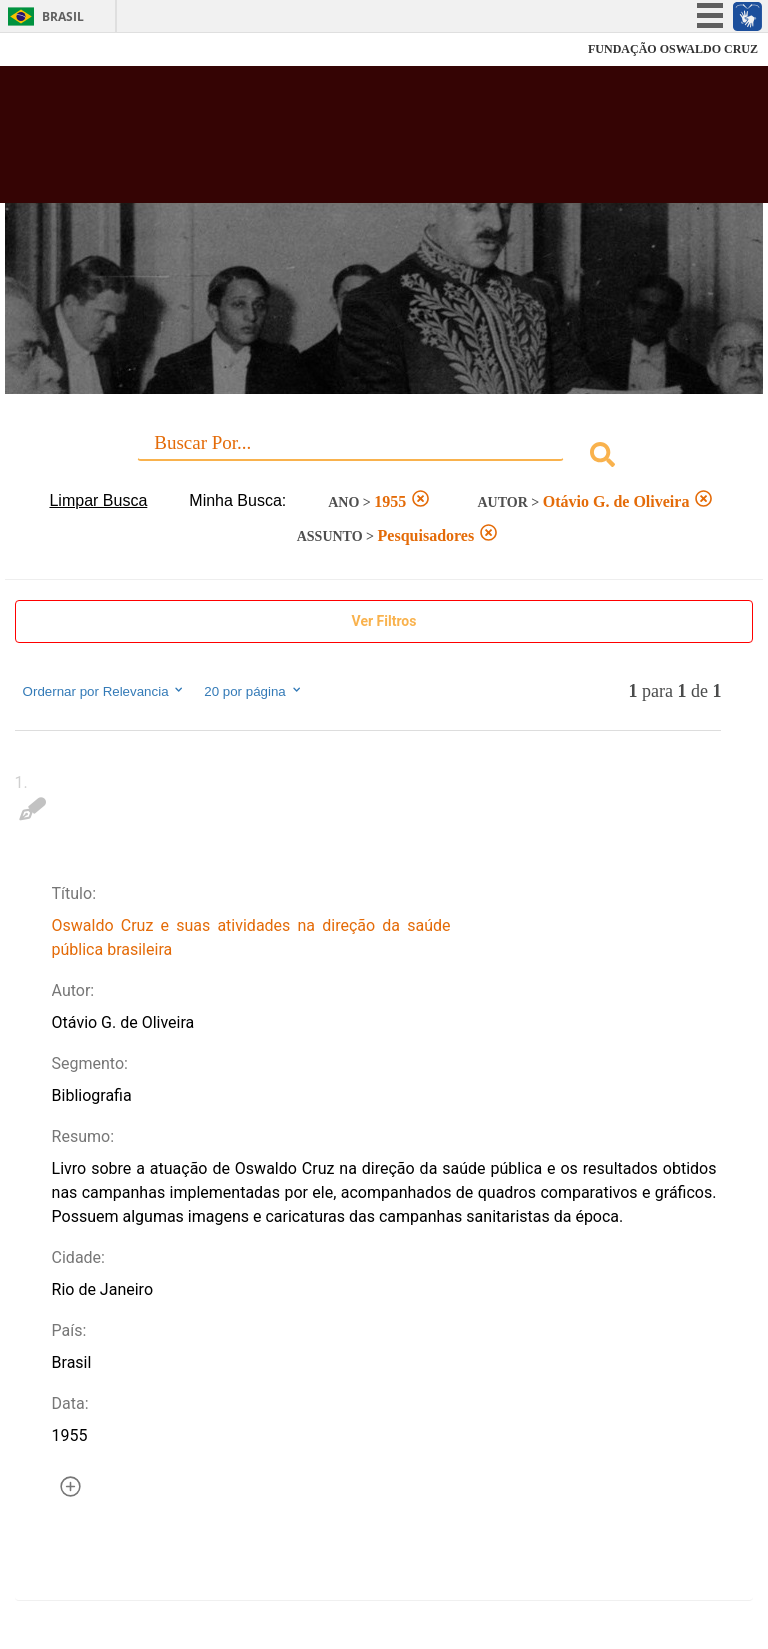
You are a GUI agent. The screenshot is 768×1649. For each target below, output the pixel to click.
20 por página (253, 691)
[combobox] (384, 457)
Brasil (63, 16)
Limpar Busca (98, 500)
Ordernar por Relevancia (104, 691)
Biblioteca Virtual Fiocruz (336, 142)
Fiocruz (59, 49)
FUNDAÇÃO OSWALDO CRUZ (673, 49)
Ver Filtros (384, 621)
